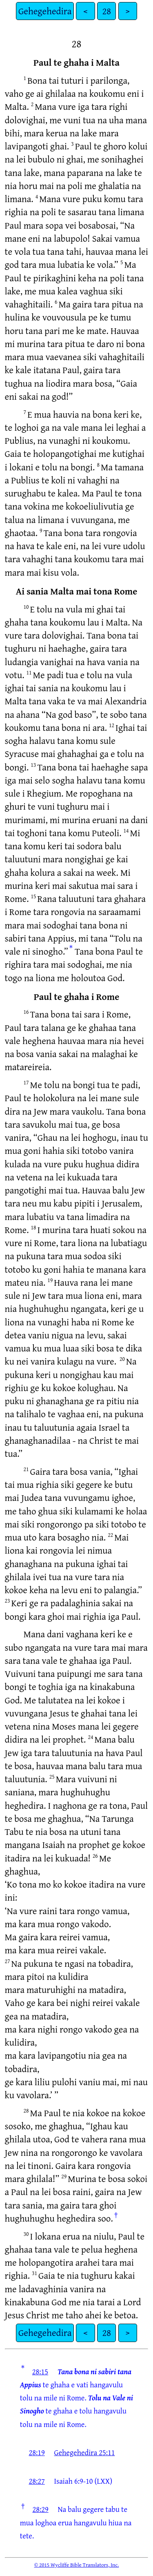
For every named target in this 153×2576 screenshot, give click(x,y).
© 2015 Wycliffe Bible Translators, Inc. (76, 2564)
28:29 (40, 2509)
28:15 (40, 2371)
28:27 (36, 2481)
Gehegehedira (44, 11)
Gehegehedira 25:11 (84, 2452)
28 (106, 11)
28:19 (36, 2452)
